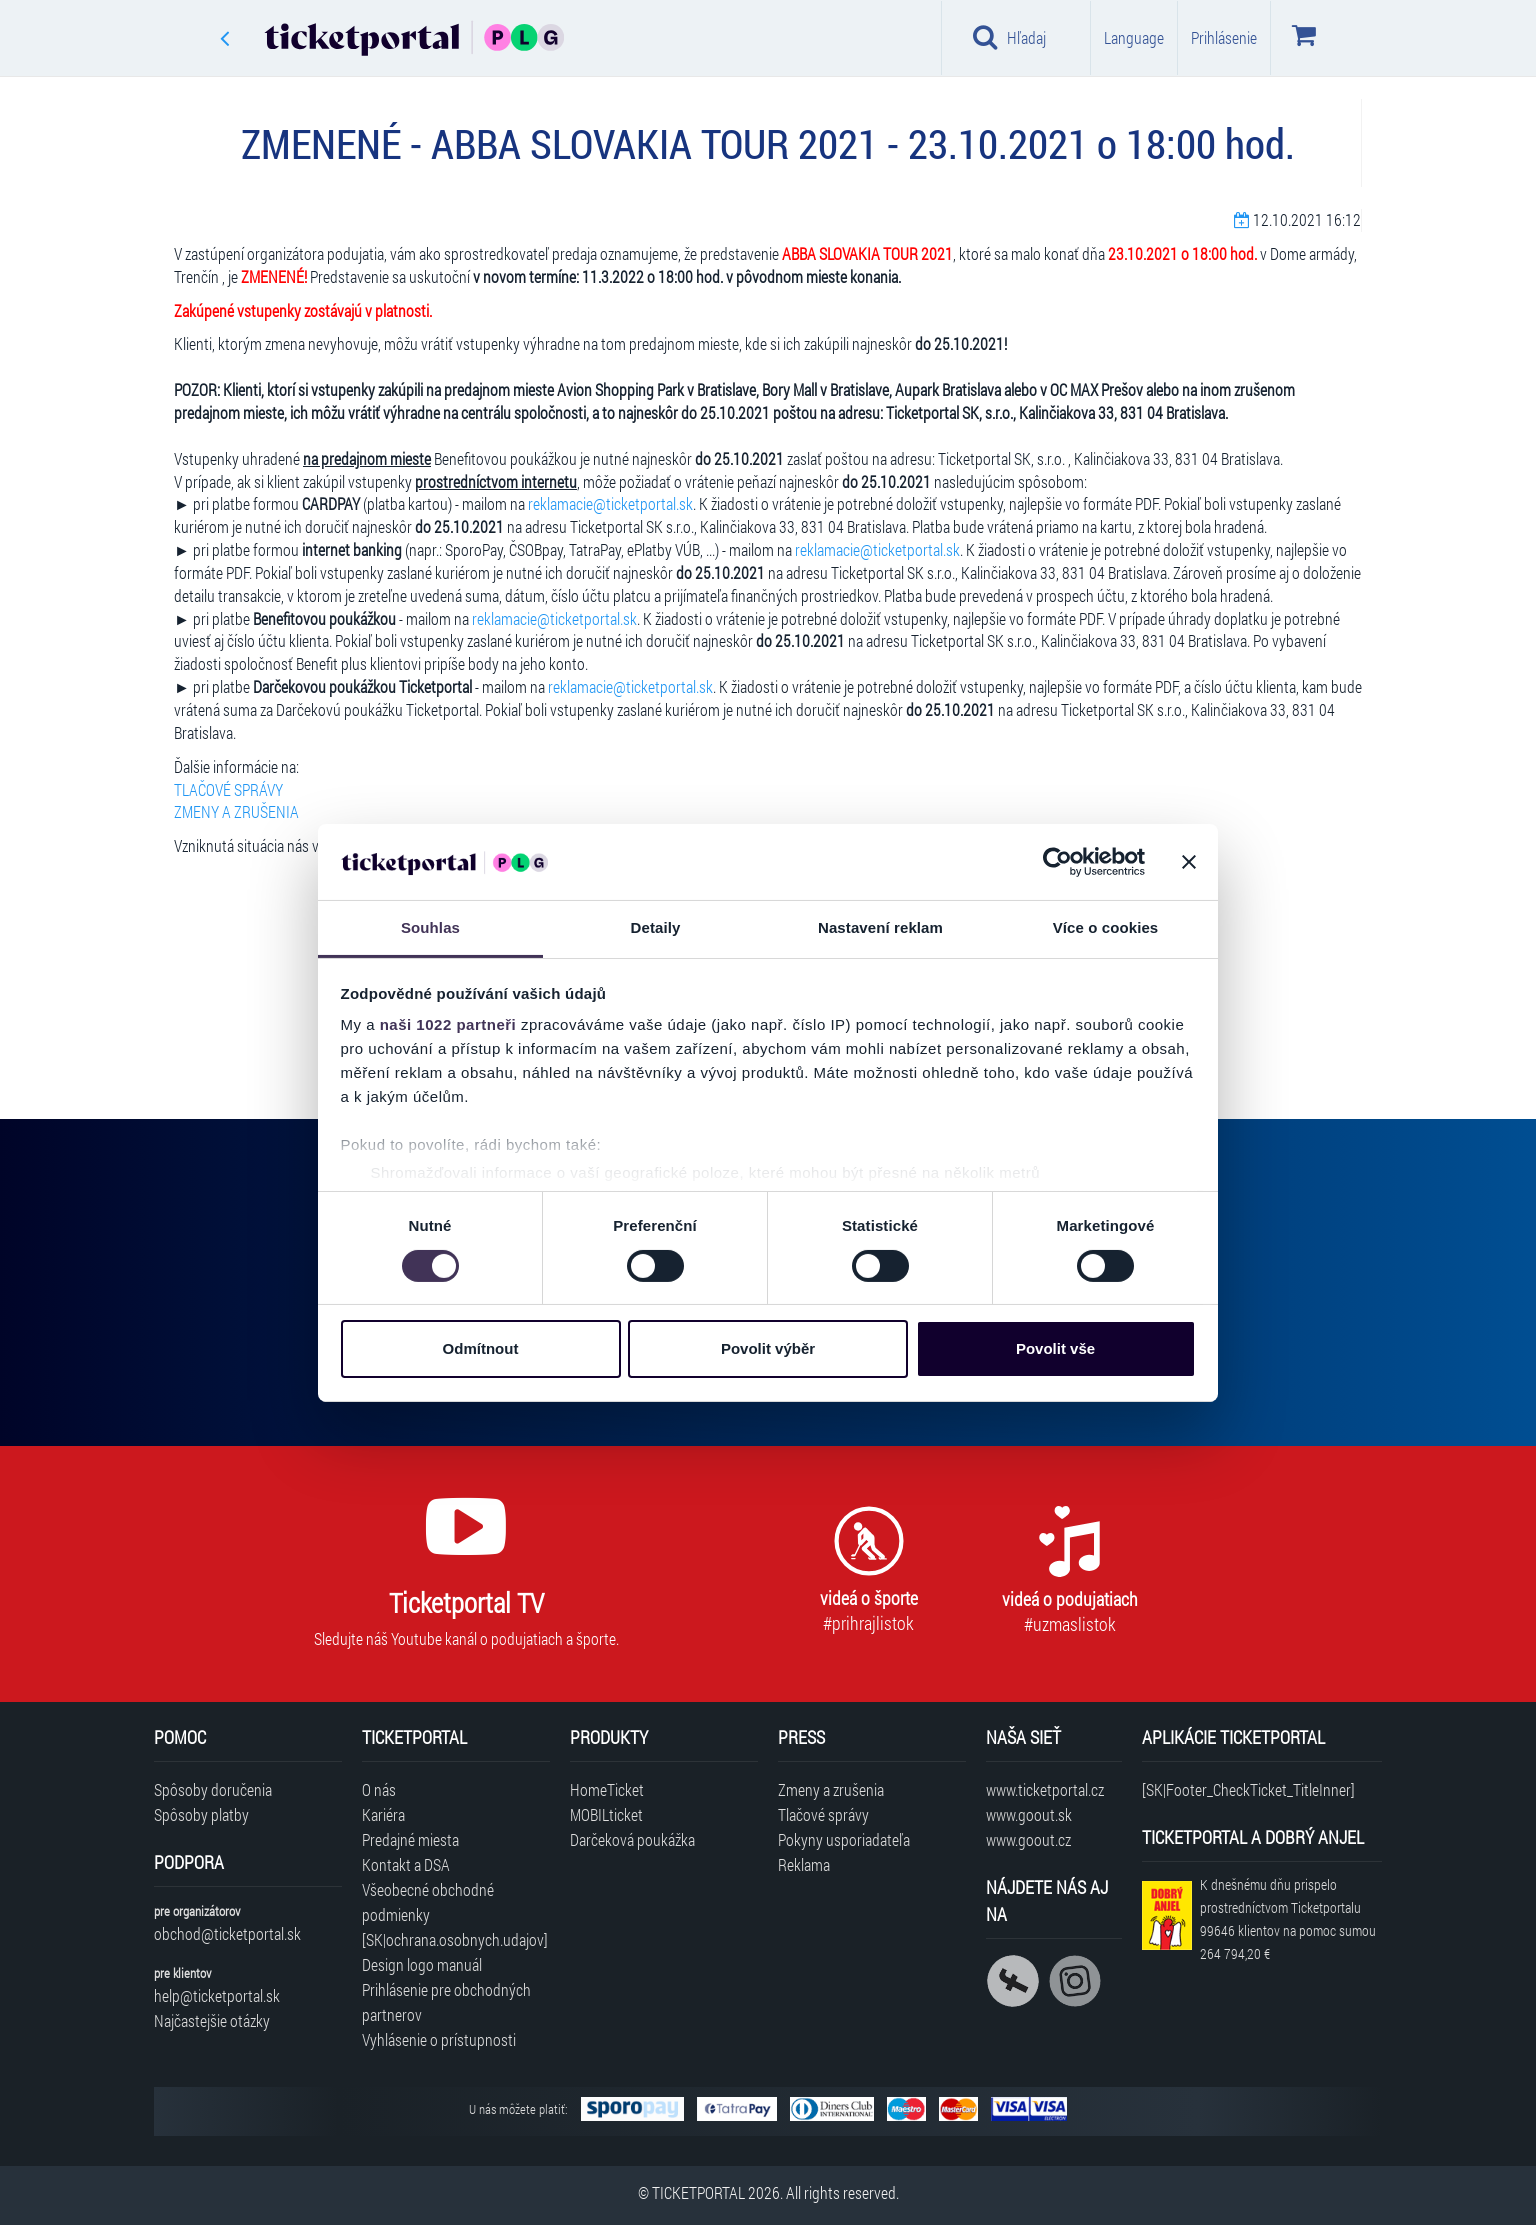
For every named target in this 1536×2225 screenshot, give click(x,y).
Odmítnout (481, 1348)
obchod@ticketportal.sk (227, 1933)
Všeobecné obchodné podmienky (428, 1902)
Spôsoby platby (201, 1814)
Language (1134, 37)
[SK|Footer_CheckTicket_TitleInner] (1248, 1789)
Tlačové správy (823, 1814)
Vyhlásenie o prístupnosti (439, 2039)
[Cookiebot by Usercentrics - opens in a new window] (1057, 862)
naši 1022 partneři (448, 1024)
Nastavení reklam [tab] (880, 927)
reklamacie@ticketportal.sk (610, 503)
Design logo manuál (422, 1964)
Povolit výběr (768, 1348)
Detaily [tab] (656, 927)
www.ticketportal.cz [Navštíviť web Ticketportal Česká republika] (1045, 1789)
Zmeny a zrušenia (831, 1789)
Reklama (804, 1864)
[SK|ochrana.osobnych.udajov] (455, 1939)
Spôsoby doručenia (213, 1789)
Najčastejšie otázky (212, 2020)
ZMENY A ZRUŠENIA (236, 811)
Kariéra (383, 1814)
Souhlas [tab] (430, 927)
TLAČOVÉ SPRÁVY (228, 789)
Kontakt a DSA (406, 1864)
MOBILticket (606, 1814)
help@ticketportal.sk (217, 1995)
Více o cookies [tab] (1106, 927)
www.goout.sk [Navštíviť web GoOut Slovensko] (1029, 1814)
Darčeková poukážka (632, 1839)
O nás (379, 1789)
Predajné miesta (410, 1839)
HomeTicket (607, 1789)
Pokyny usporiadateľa (844, 1839)
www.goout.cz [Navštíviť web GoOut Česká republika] (1028, 1839)
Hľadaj (1009, 37)
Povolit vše (1055, 1348)
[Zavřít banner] (1189, 862)
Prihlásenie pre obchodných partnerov (446, 2002)
